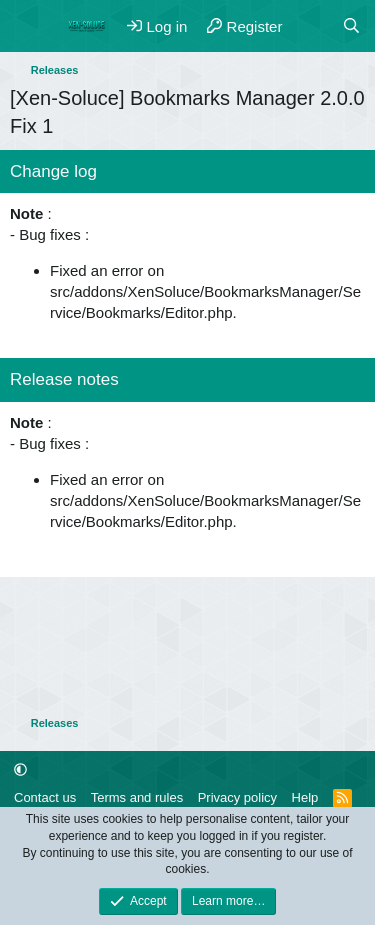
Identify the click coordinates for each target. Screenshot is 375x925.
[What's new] (311, 26)
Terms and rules (137, 797)
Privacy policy (237, 797)
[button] (20, 769)
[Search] (351, 26)
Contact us (45, 797)
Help (305, 797)
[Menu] (27, 26)
